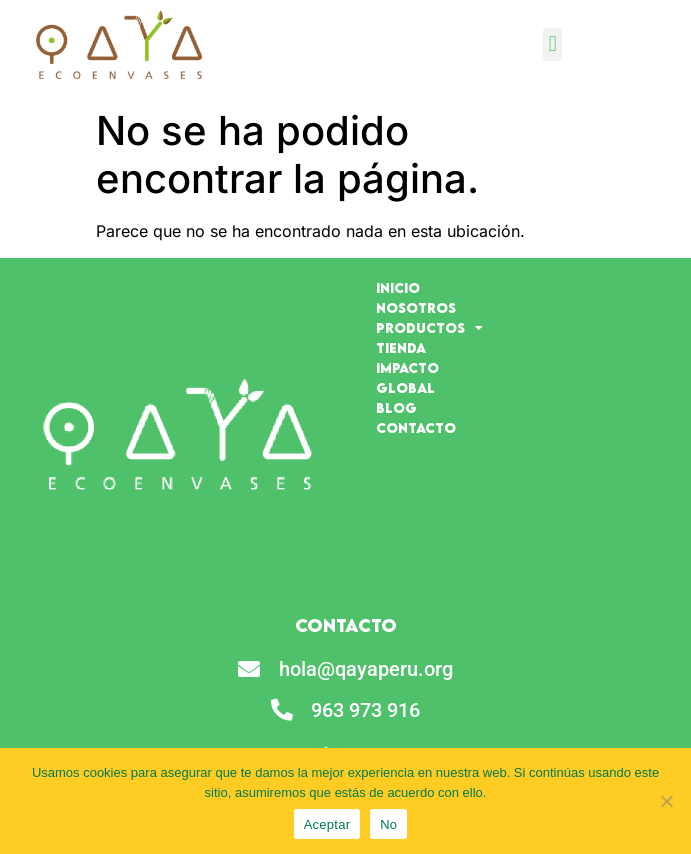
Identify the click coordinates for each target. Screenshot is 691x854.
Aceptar (327, 824)
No (388, 824)
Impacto (407, 368)
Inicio (398, 288)
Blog (396, 408)
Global (405, 388)
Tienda (401, 348)
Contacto (416, 428)
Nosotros (416, 308)
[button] (552, 44)
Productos (429, 328)
